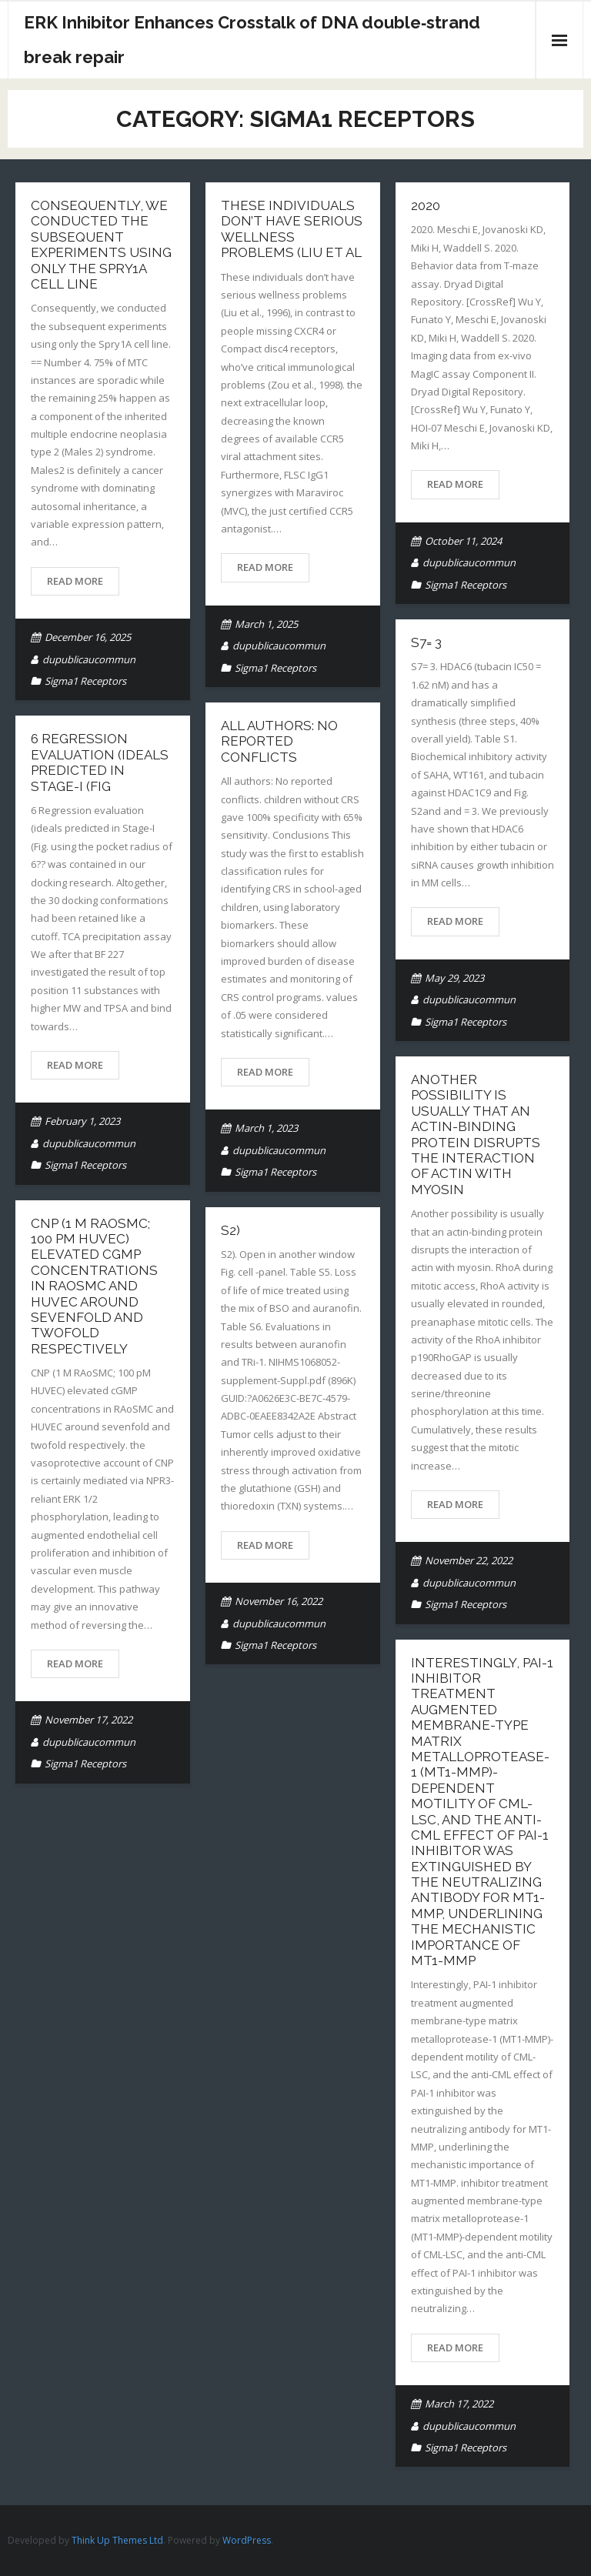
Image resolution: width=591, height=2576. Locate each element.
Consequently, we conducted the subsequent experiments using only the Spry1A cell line (101, 245)
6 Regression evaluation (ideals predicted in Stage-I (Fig (100, 762)
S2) (230, 1230)
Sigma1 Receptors (85, 681)
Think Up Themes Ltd (117, 2540)
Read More (75, 581)
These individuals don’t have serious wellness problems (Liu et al (291, 229)
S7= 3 (426, 642)
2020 (425, 205)
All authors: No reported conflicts (279, 741)
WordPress (246, 2540)
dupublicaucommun (88, 659)
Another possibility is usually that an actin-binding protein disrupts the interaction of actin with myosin (475, 1134)
